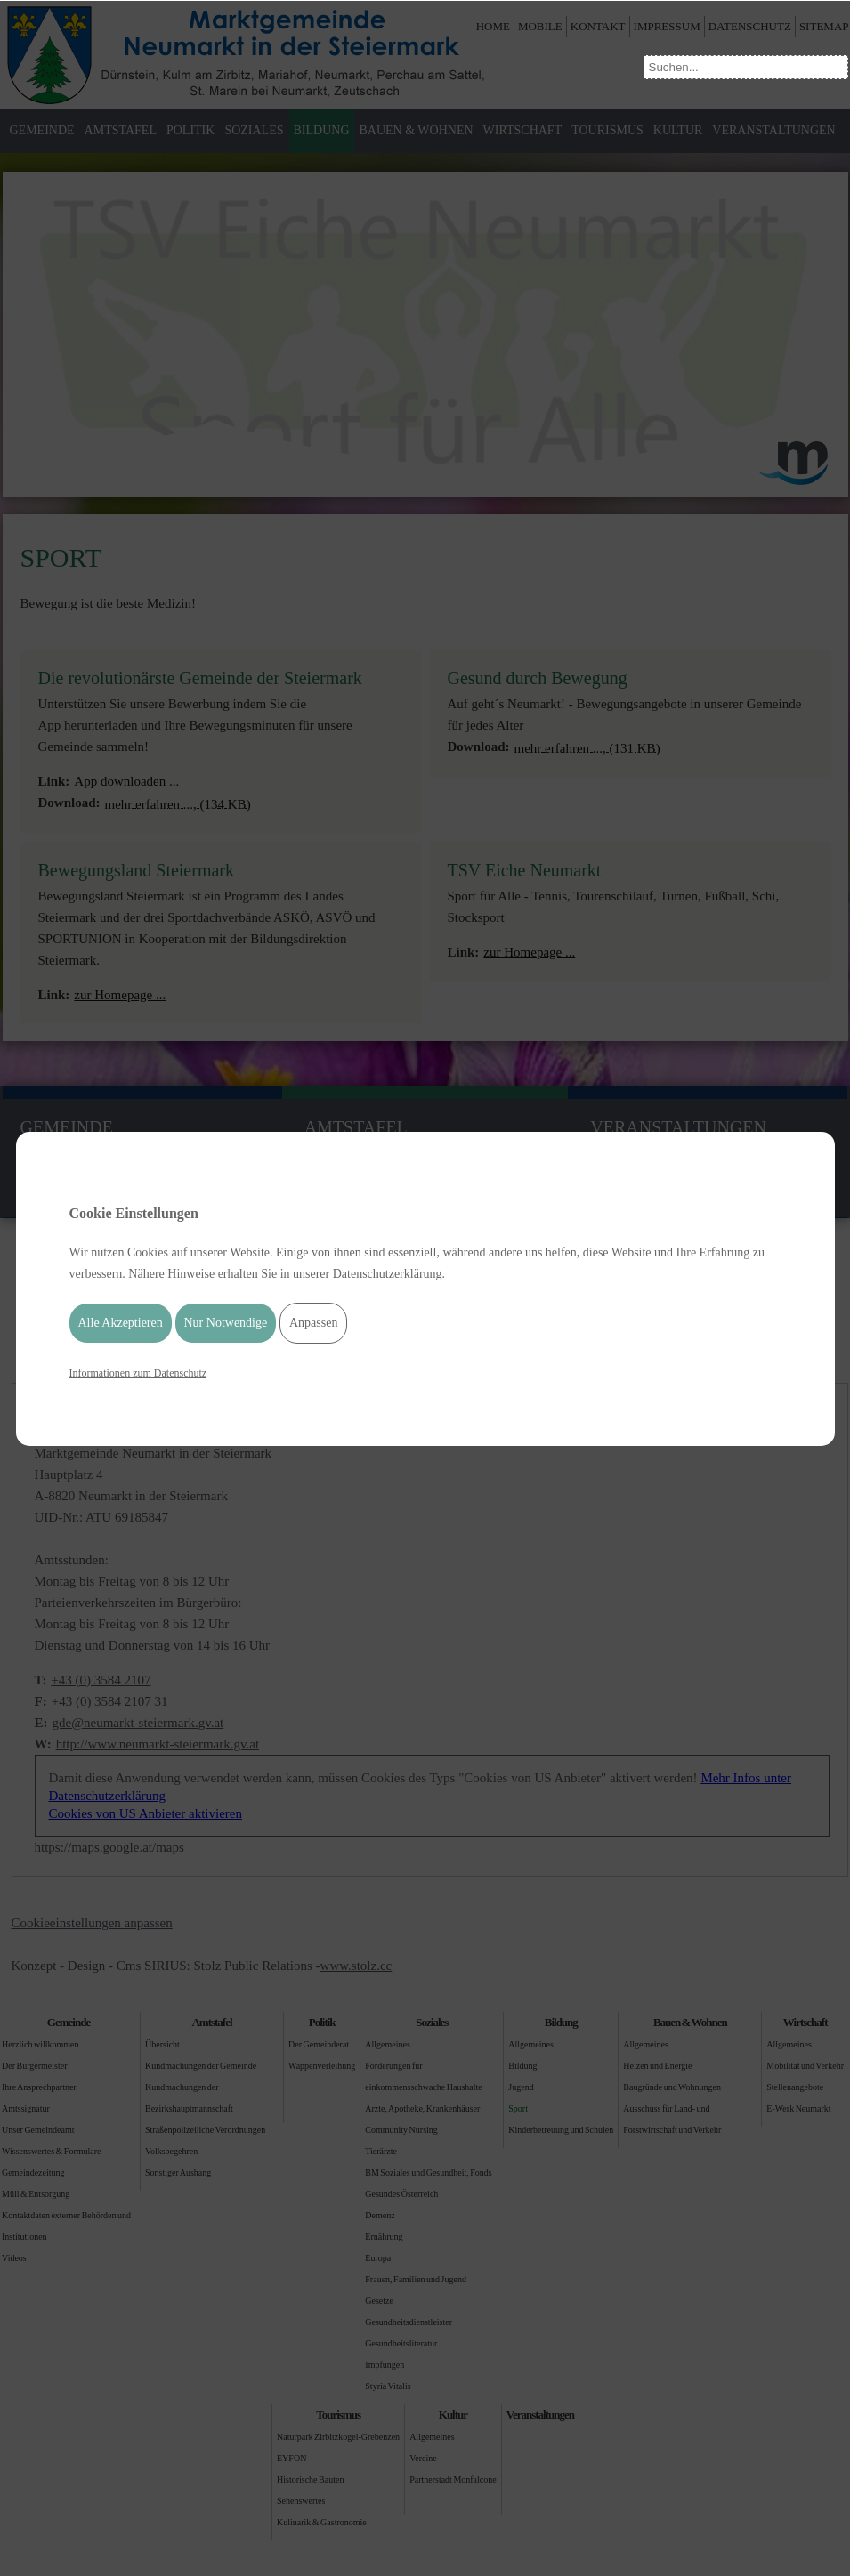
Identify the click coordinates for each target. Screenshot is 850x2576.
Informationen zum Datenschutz (138, 1373)
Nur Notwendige (226, 1322)
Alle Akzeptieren (120, 1322)
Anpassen (313, 1322)
